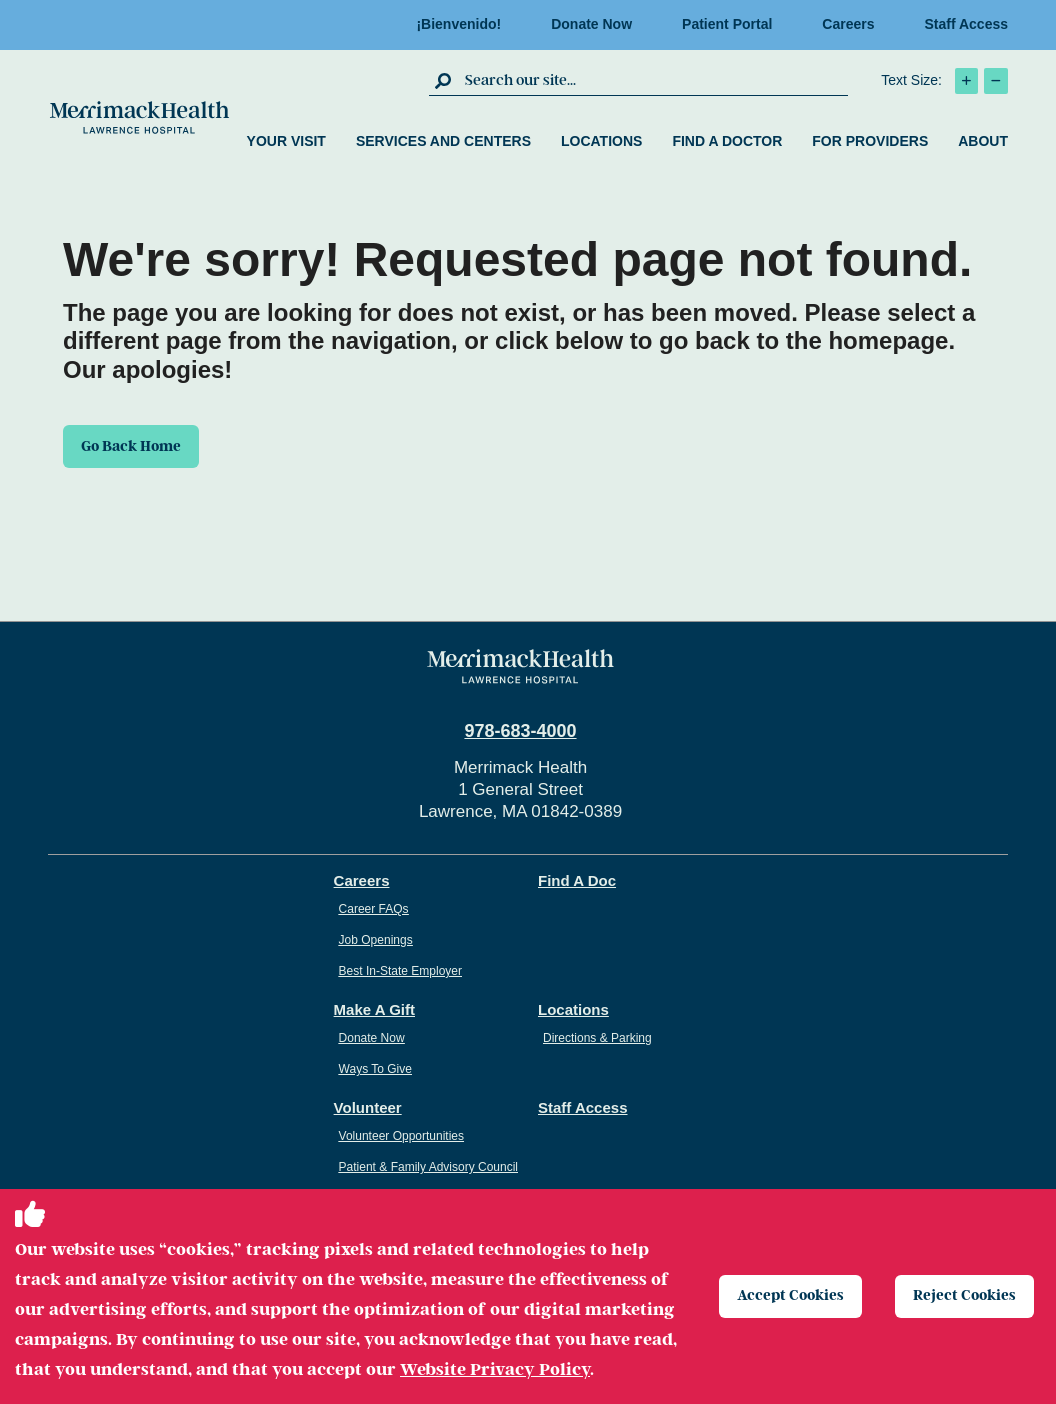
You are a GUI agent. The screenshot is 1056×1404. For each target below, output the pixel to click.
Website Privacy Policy (495, 1369)
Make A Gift (374, 1009)
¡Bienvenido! (458, 24)
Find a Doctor (727, 141)
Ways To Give (375, 1069)
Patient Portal (727, 24)
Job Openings (376, 940)
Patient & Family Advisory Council (428, 1167)
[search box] (654, 80)
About (983, 141)
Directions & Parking (597, 1038)
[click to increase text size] (966, 81)
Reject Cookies (968, 1295)
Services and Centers (443, 141)
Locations (601, 141)
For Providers (870, 141)
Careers (848, 24)
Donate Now (591, 24)
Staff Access (966, 24)
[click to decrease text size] (996, 81)
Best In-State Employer (400, 971)
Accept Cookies (792, 1295)
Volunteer (368, 1107)
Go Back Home (137, 448)
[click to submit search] (444, 80)
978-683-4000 (520, 731)
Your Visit (286, 141)
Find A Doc (577, 880)
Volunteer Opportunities (401, 1136)
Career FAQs (374, 909)
